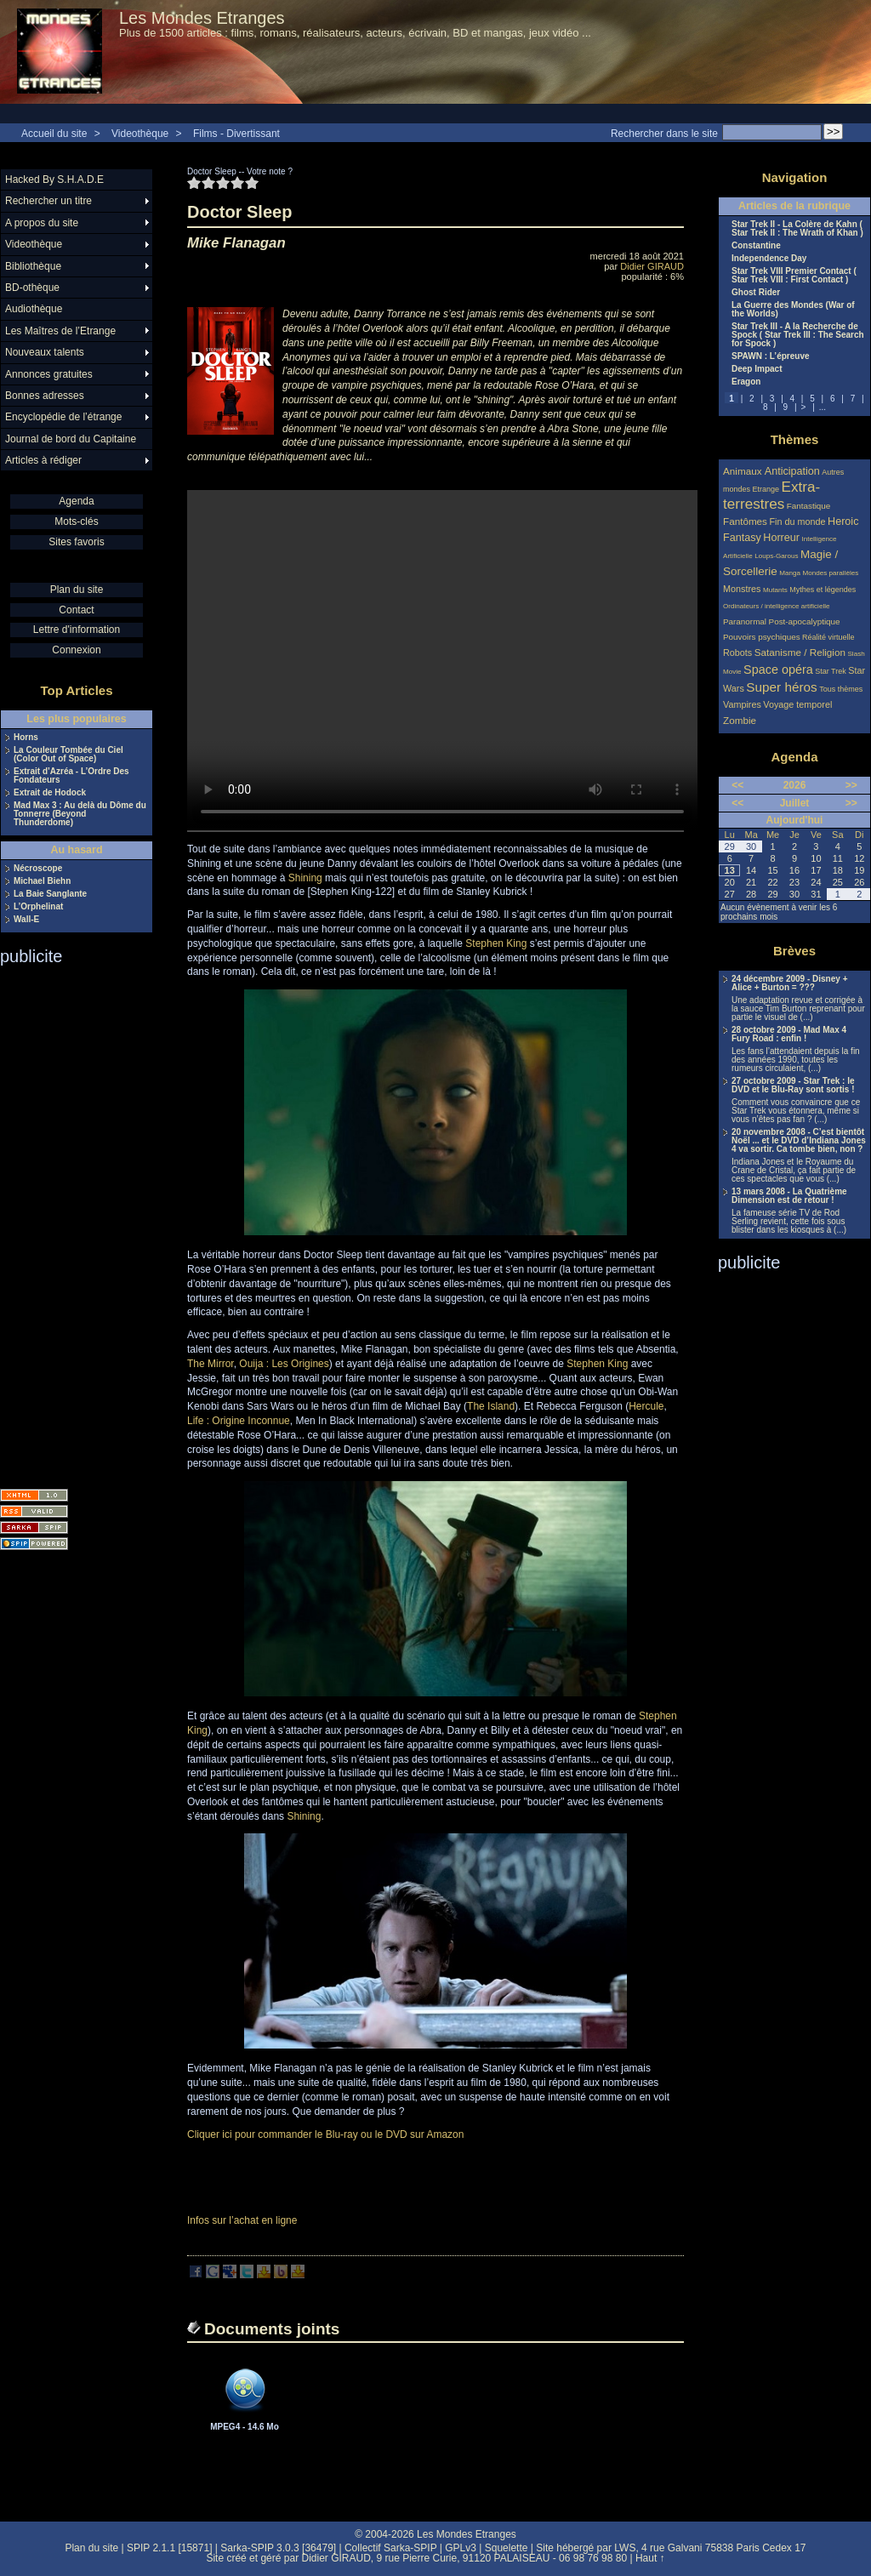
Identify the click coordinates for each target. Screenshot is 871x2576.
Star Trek (830, 671)
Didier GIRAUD (652, 266)
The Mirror (210, 1364)
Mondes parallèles (831, 573)
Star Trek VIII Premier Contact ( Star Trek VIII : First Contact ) (794, 275)
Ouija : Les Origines (283, 1364)
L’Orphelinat (38, 907)
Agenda (76, 501)
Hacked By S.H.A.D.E (54, 179)
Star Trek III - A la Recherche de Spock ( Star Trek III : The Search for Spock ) (798, 335)
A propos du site (41, 223)
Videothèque (139, 134)
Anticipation (792, 471)
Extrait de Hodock (50, 793)
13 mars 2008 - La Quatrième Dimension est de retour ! (789, 1196)
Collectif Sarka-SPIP (390, 2548)
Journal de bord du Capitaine (70, 439)
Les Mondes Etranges (202, 18)
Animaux (744, 470)
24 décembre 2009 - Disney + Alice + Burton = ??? (789, 983)
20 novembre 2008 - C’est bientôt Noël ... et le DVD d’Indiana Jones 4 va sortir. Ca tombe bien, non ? (799, 1141)
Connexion (76, 650)
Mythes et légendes (822, 589)
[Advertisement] (68, 1221)
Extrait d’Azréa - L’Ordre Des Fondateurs (71, 775)
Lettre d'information (76, 629)
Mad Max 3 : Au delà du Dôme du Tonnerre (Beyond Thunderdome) (80, 814)
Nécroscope (38, 868)
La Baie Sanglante (50, 894)
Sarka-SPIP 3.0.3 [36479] (278, 2548)
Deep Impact (757, 369)
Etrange (766, 489)
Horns (26, 737)
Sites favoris (76, 542)
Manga (789, 573)
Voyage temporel (797, 704)
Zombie (739, 720)
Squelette (506, 2548)
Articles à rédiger (43, 460)
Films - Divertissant (236, 134)
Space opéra (778, 669)
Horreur (781, 538)
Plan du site (77, 590)
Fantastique (809, 505)
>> (851, 785)
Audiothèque (33, 309)
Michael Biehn (42, 881)
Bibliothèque (33, 266)
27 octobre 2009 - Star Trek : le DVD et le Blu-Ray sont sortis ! (793, 1085)
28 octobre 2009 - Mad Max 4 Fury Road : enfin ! (789, 1034)
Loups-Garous (776, 556)
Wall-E (26, 919)
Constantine (756, 246)
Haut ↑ (650, 2558)
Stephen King (496, 943)
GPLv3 (460, 2548)
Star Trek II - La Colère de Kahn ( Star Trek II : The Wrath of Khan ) (797, 228)
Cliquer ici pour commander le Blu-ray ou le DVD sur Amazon (325, 2134)
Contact (76, 610)
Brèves (794, 950)
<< (737, 785)
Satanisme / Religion (799, 652)
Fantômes (745, 521)
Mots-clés (76, 521)
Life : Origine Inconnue (238, 1421)
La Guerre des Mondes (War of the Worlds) (793, 309)
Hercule (646, 1406)
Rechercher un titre (48, 201)
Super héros (781, 687)
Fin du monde (797, 521)
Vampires (742, 704)
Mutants (775, 590)
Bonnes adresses (44, 396)
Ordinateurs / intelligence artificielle (776, 606)
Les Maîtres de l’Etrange (60, 331)
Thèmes (795, 439)
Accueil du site (54, 134)
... (822, 407)
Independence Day (769, 258)
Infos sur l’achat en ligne (242, 2220)
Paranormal (744, 621)
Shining (305, 878)
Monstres (741, 589)
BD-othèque (32, 288)
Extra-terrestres (771, 495)
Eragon (746, 382)
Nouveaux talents (44, 352)
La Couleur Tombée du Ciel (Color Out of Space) (68, 754)
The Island (491, 1406)
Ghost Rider (756, 292)
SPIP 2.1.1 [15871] (170, 2548)
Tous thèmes (840, 689)
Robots (737, 652)
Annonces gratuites (49, 374)
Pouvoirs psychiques (761, 636)
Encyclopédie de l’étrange (63, 417)
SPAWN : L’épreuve (771, 356)
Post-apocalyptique (804, 621)
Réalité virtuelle (828, 637)
